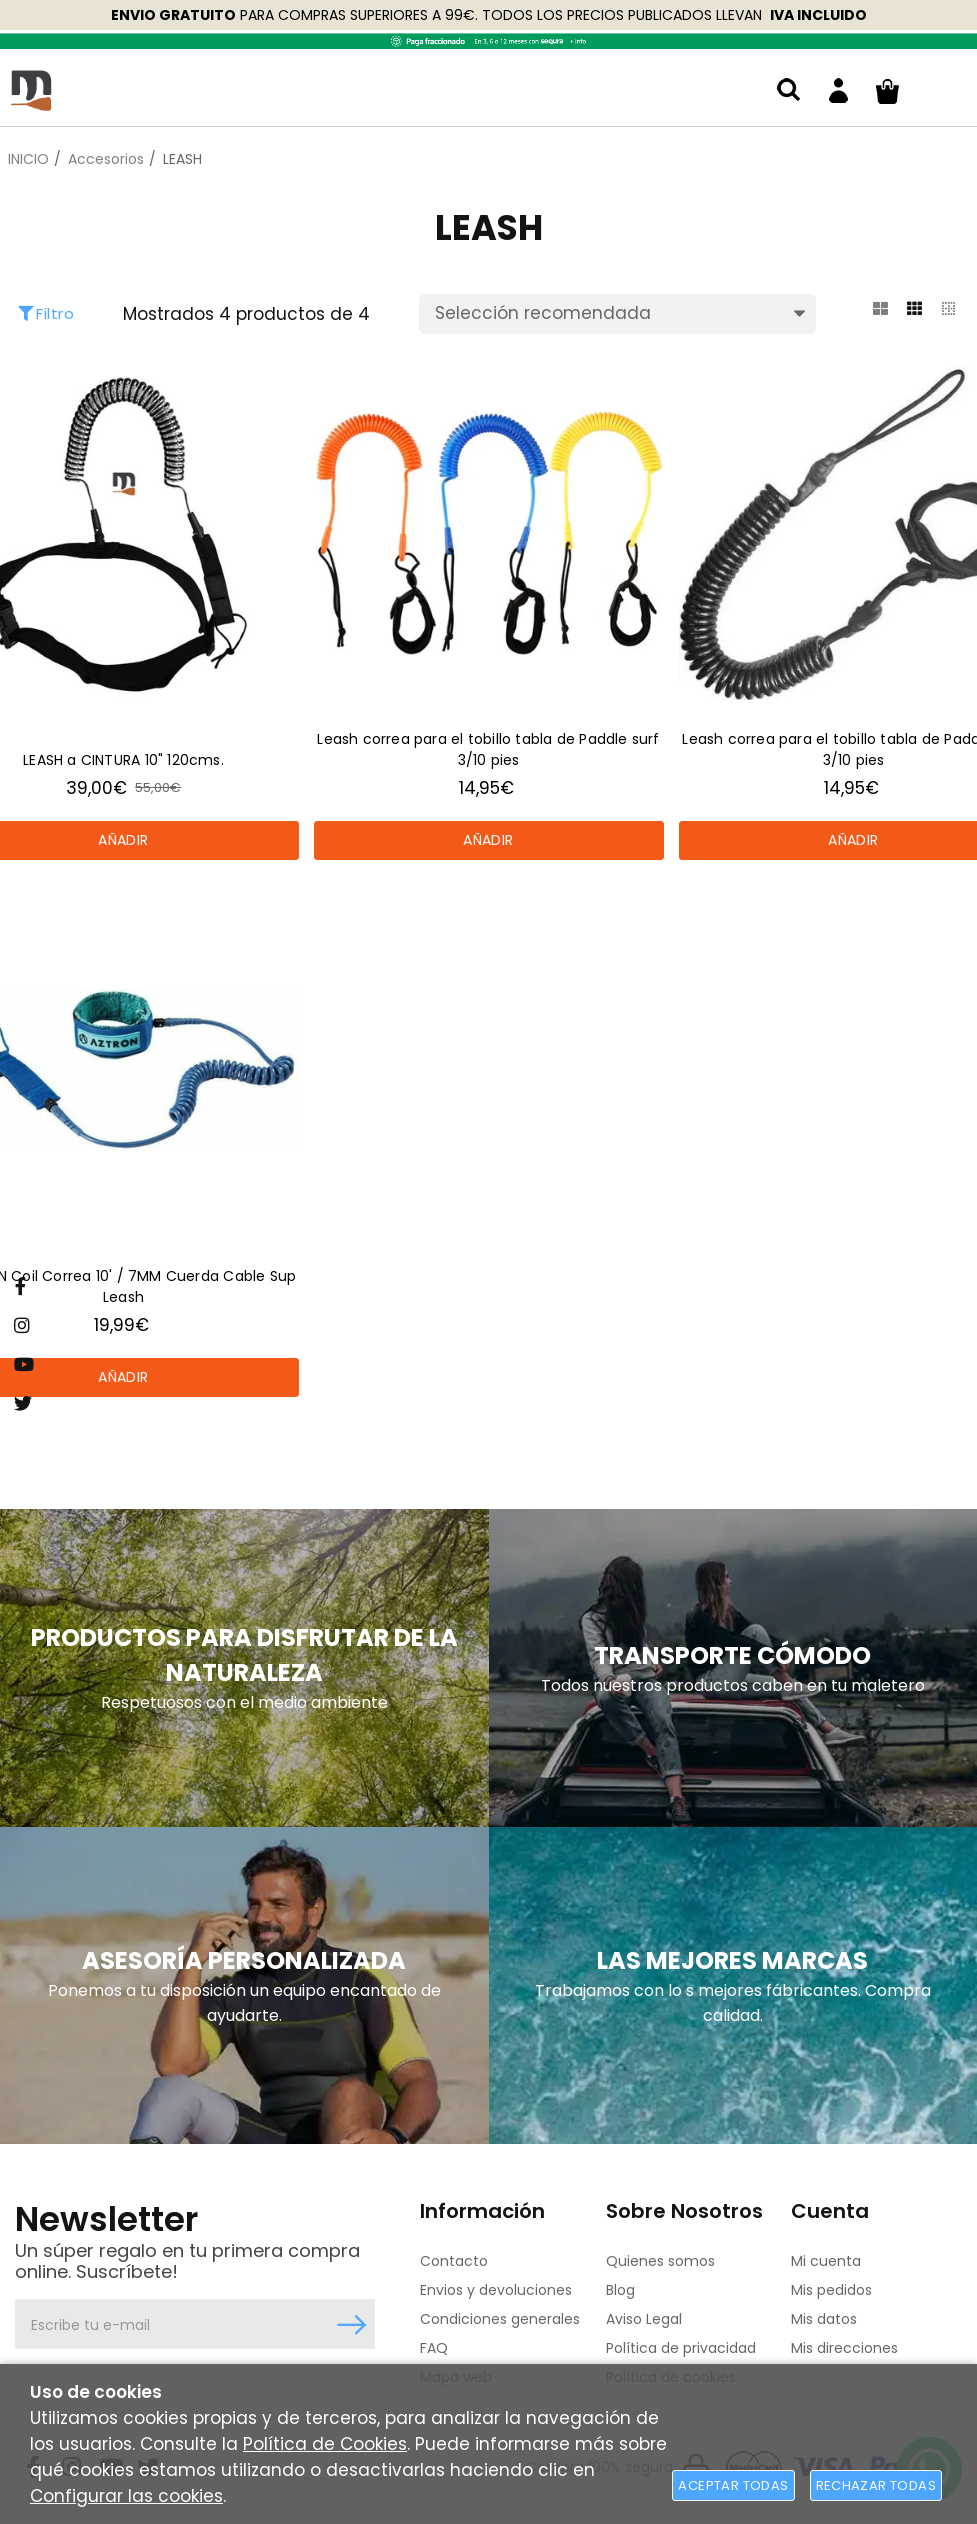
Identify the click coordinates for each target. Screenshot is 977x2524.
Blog (620, 2290)
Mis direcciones (844, 2348)
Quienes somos (660, 2261)
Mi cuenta (826, 2261)
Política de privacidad (681, 2348)
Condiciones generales (500, 2319)
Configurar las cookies (126, 2496)
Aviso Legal (644, 2319)
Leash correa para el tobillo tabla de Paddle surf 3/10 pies (488, 749)
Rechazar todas (876, 2485)
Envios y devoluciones (496, 2290)
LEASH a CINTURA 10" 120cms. (123, 760)
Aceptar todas (733, 2485)
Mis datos (824, 2319)
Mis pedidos (831, 2290)
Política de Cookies (325, 2444)
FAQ (434, 2348)
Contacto (454, 2261)
